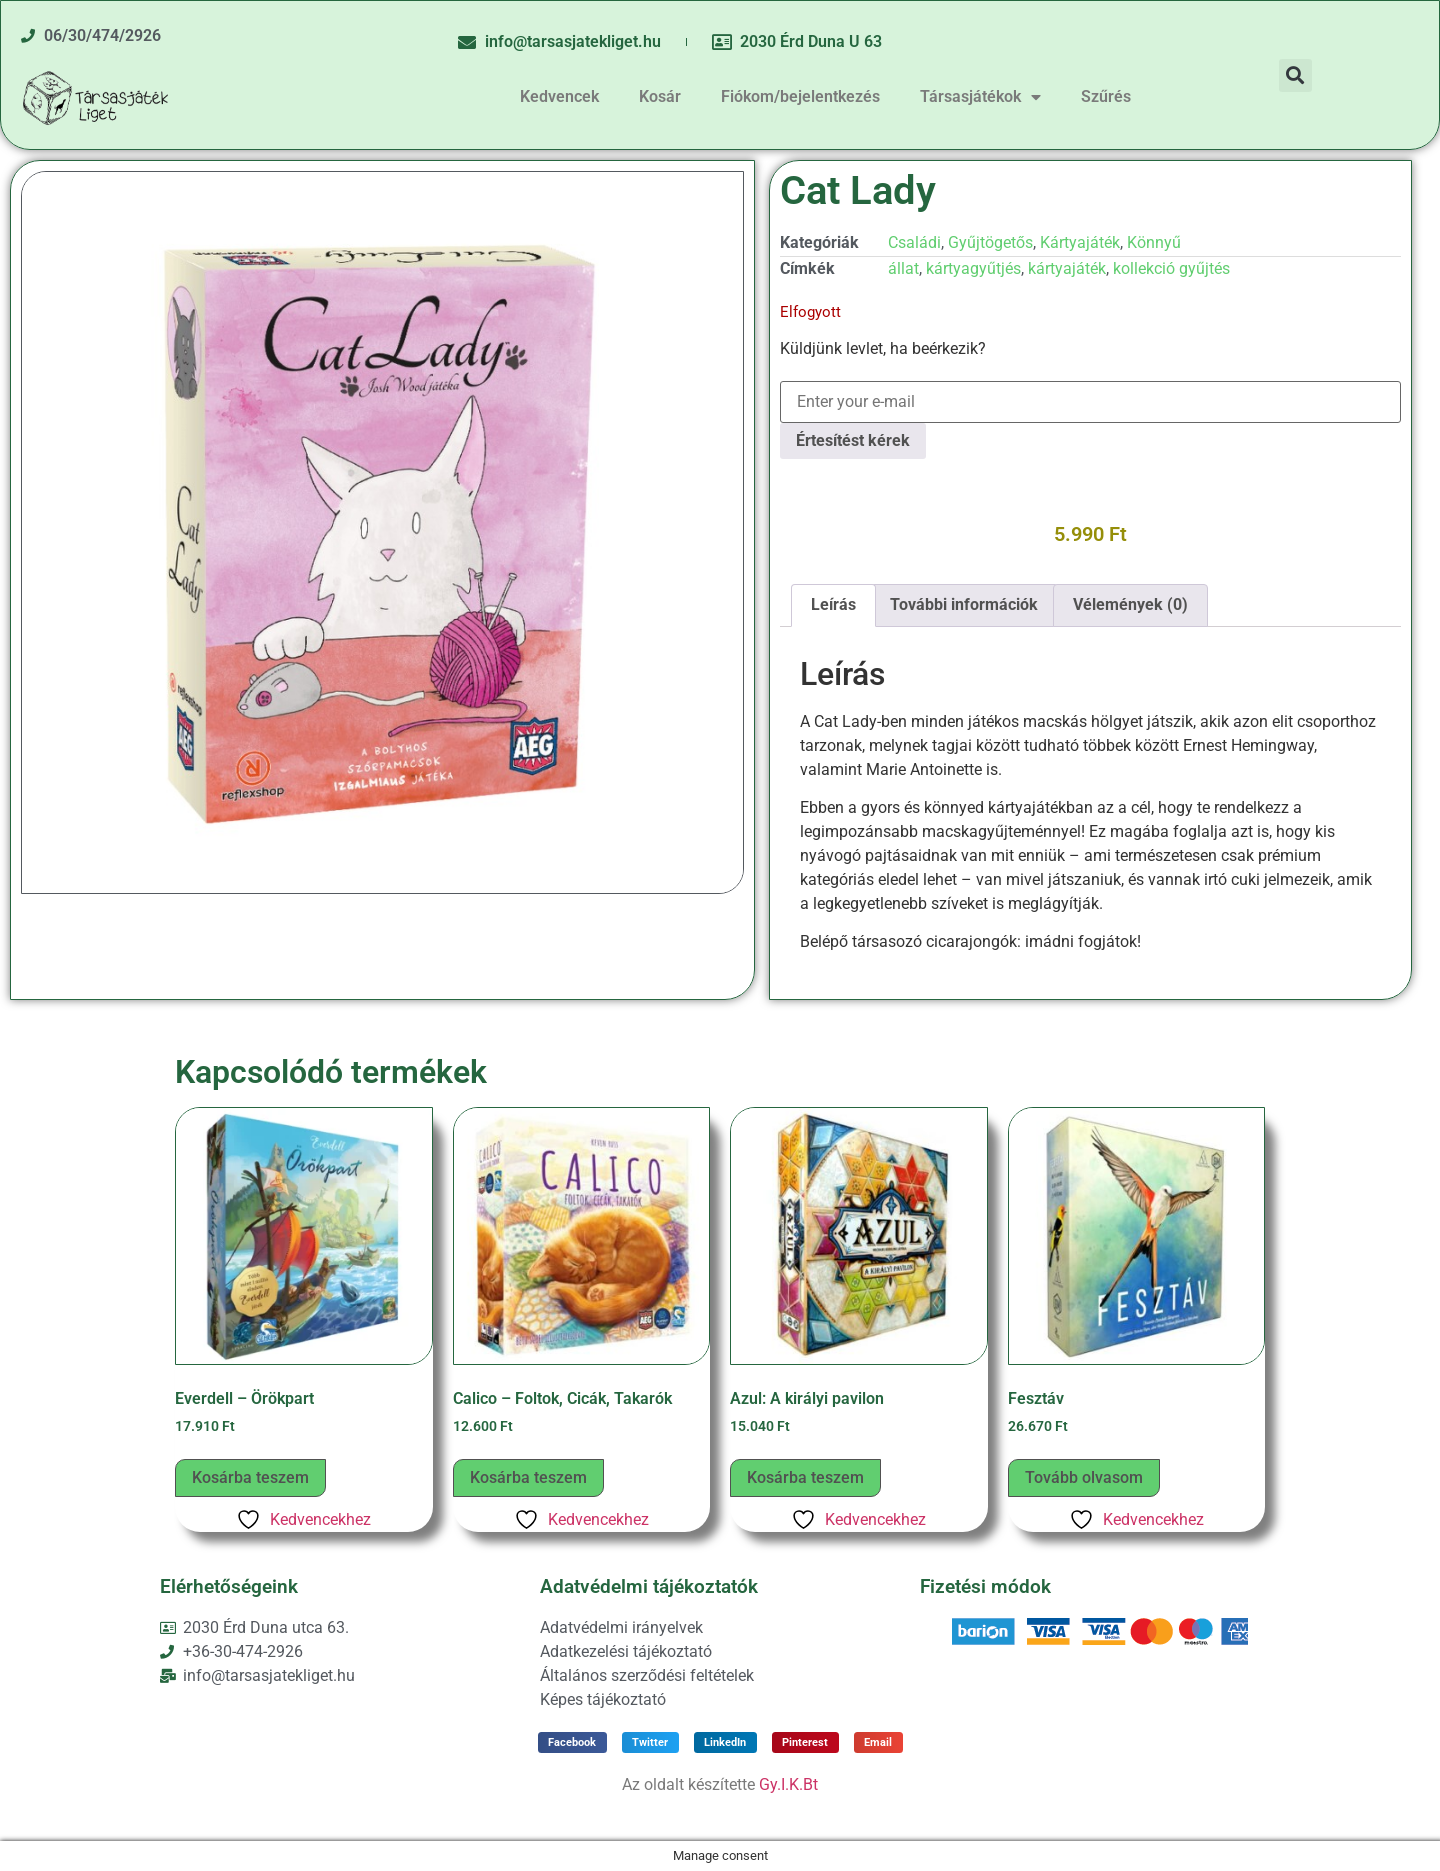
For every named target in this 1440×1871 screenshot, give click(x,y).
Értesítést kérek (853, 440)
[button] (1295, 75)
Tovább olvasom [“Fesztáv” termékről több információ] (1084, 1477)
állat (903, 268)
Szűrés (1106, 96)
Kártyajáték (1080, 242)
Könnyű (1154, 242)
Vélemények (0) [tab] (1130, 604)
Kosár (660, 96)
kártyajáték (1067, 268)
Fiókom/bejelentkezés (800, 96)
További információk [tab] (964, 604)
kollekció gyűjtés (1171, 268)
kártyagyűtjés (973, 268)
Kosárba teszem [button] (250, 1477)
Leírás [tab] (833, 604)
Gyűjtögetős (990, 242)
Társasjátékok (980, 97)
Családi (914, 242)
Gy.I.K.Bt (788, 1784)
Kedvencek (559, 96)
